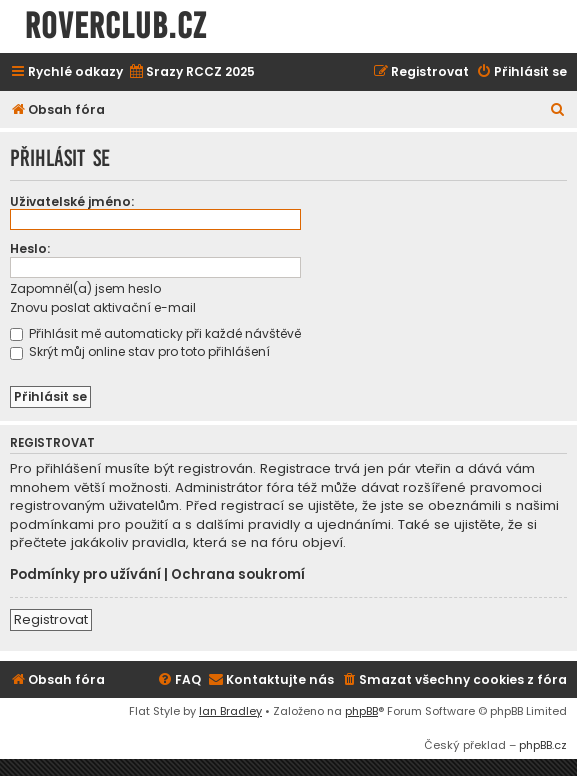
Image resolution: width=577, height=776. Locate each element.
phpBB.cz (543, 745)
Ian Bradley (230, 711)
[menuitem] (191, 72)
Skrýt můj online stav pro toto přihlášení (140, 351)
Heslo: (30, 248)
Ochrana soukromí (238, 575)
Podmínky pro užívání (85, 575)
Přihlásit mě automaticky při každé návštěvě (155, 333)
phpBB (361, 711)
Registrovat (51, 619)
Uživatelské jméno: (72, 201)
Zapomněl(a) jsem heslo (85, 288)
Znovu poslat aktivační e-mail (103, 307)
